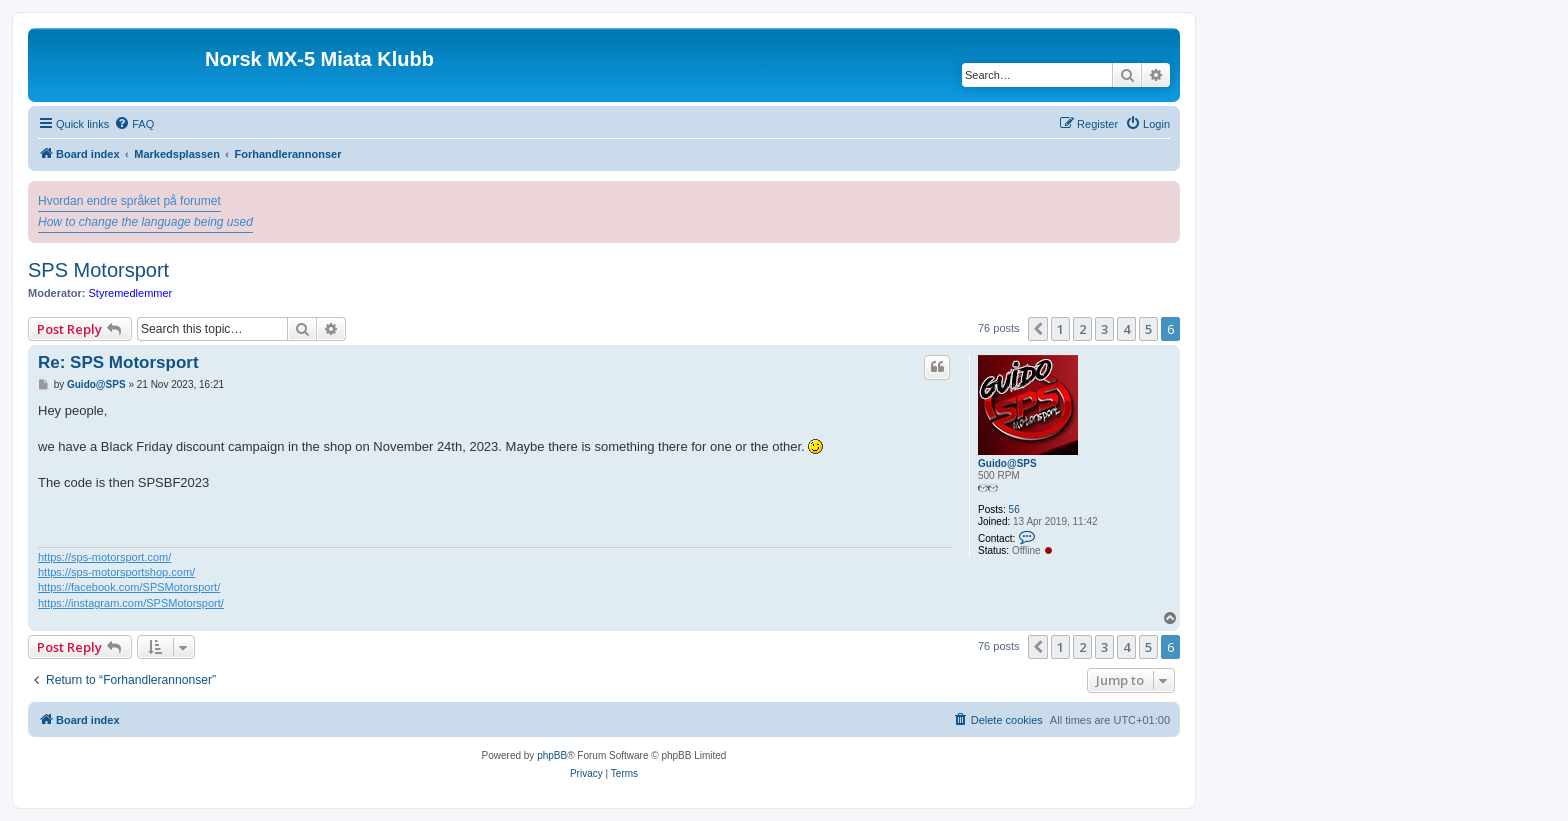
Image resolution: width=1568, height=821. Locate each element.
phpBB (552, 755)
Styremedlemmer (131, 293)
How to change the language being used (145, 222)
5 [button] (1148, 329)
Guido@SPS (1007, 463)
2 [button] (1082, 329)
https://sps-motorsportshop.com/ (116, 572)
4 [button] (1126, 329)
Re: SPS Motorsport (118, 362)
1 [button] (1060, 329)
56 (1014, 509)
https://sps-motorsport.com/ (104, 557)
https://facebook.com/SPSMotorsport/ (129, 587)
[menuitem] (134, 124)
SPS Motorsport (98, 270)
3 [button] (1104, 329)
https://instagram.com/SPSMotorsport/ (131, 603)
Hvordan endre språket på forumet (129, 201)
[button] (1038, 329)
